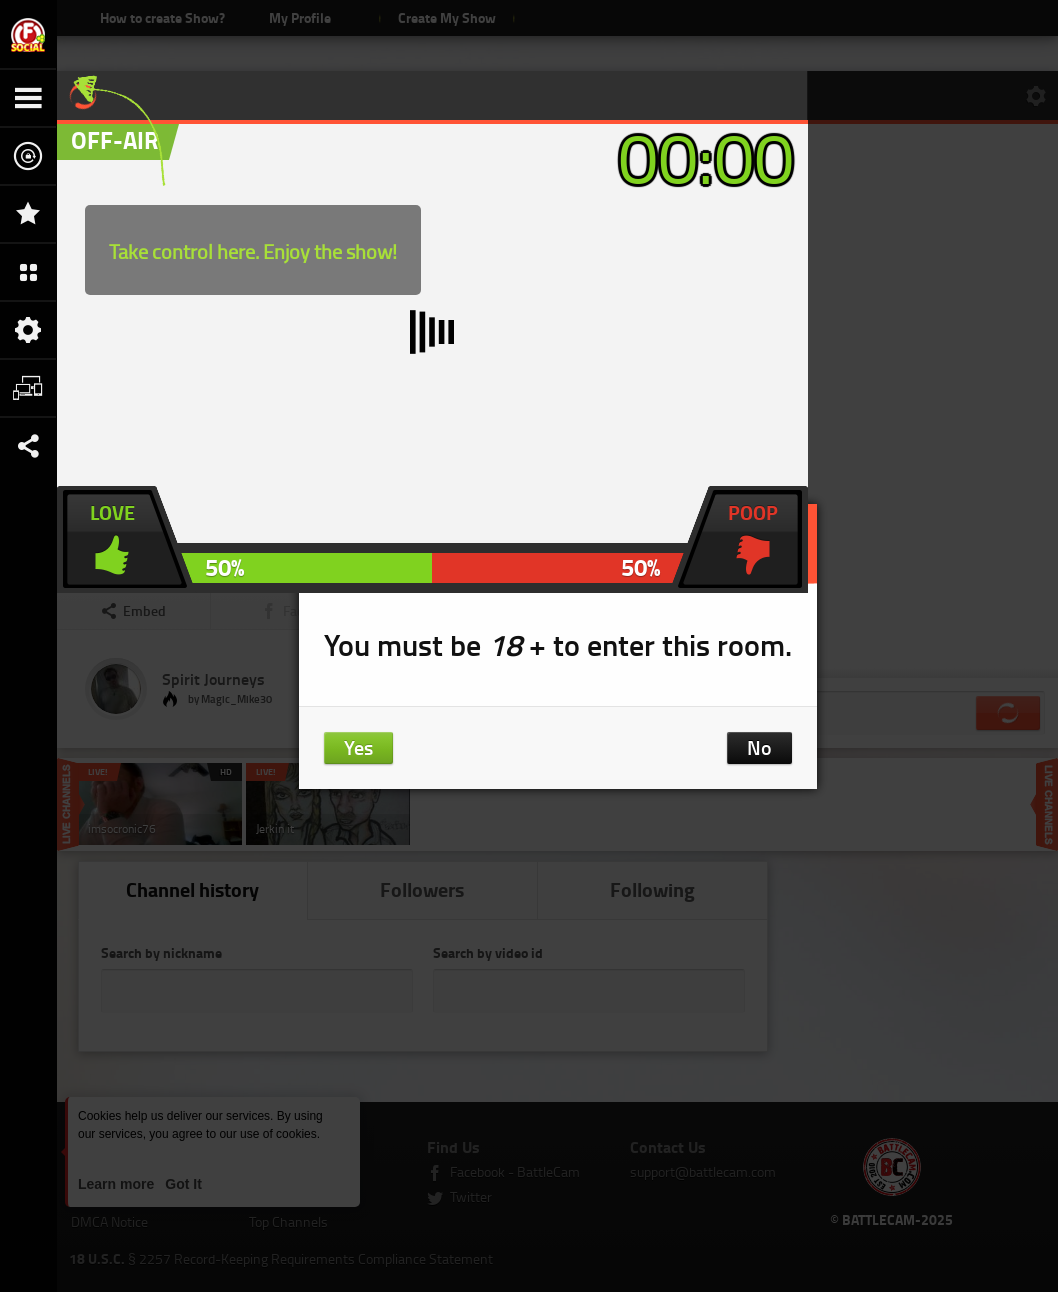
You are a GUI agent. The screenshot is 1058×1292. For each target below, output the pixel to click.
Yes (358, 747)
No (759, 747)
